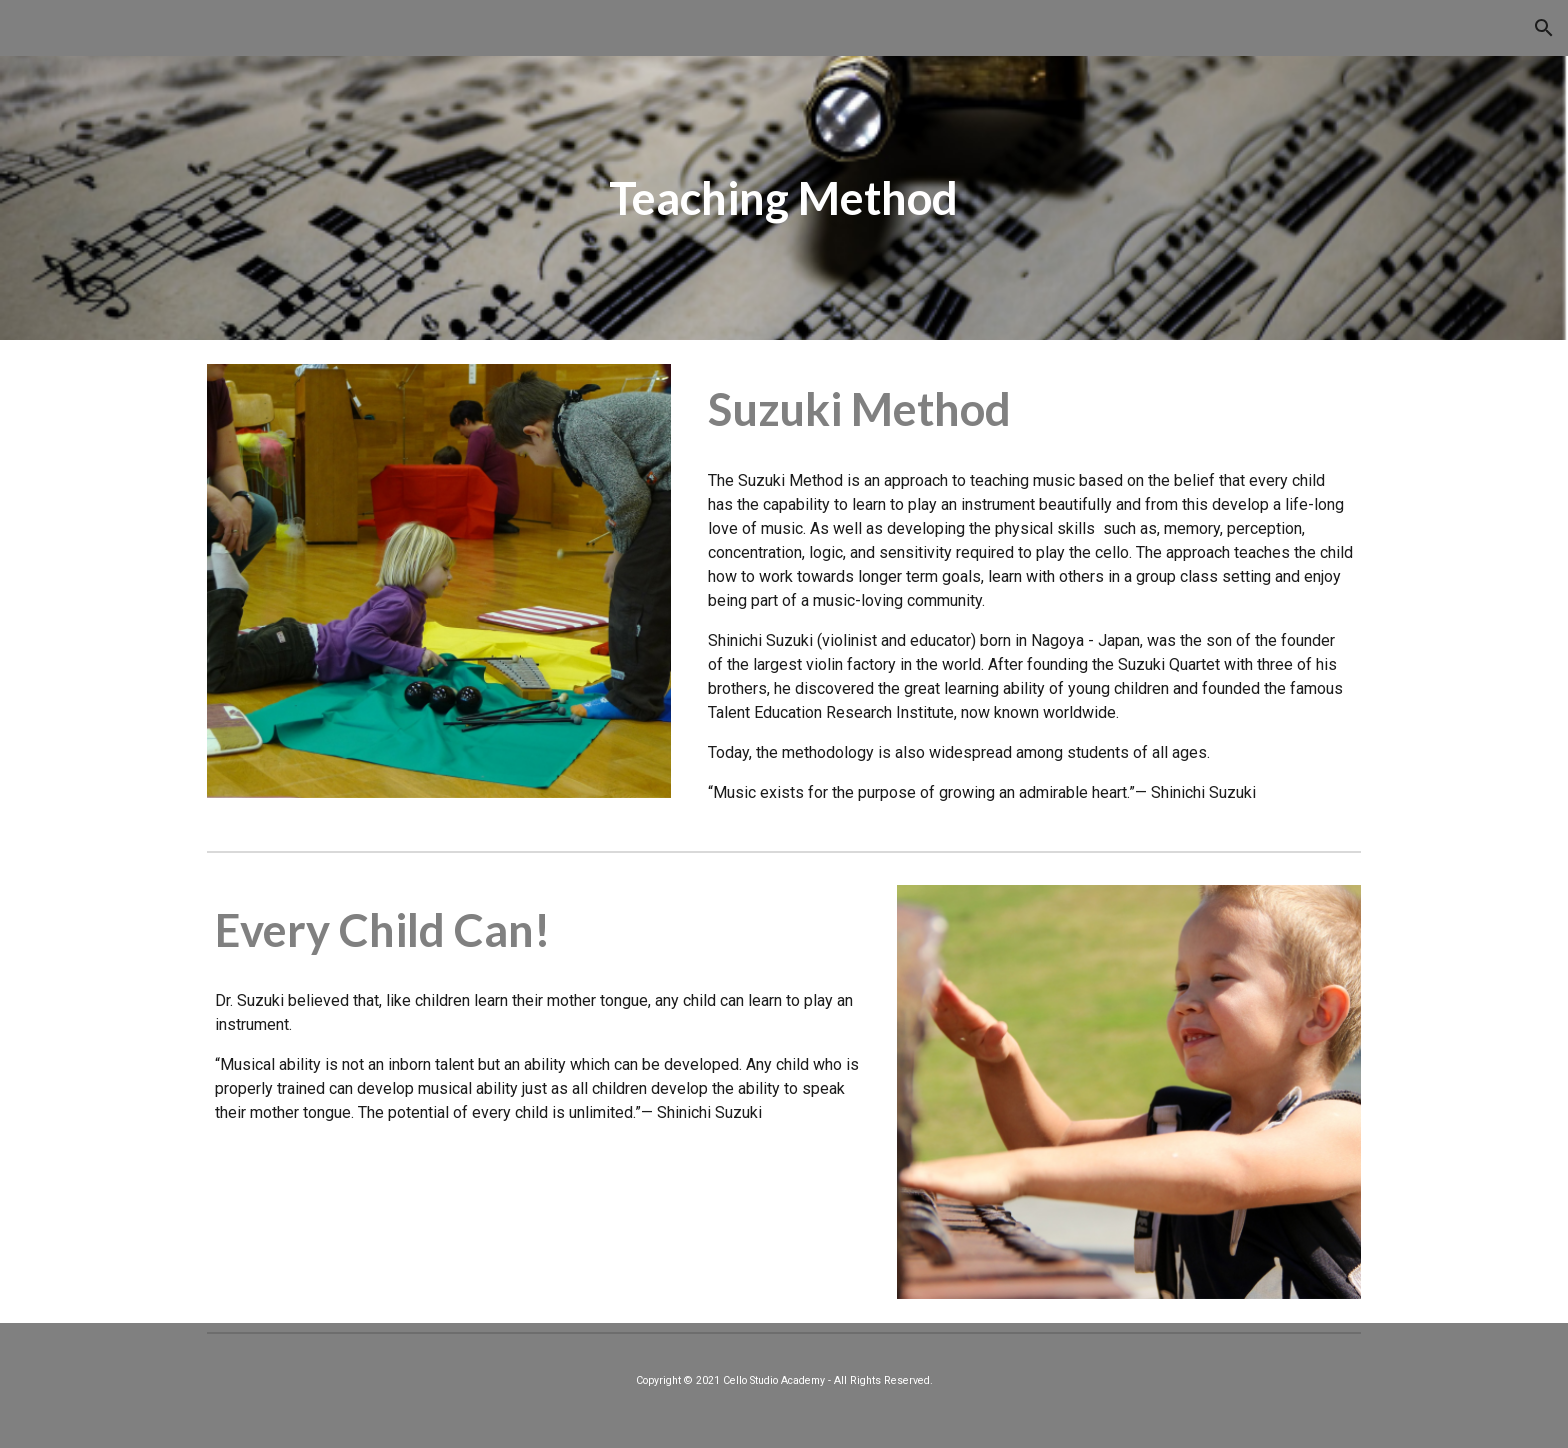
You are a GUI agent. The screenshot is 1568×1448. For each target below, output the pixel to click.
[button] (1544, 28)
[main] (784, 198)
